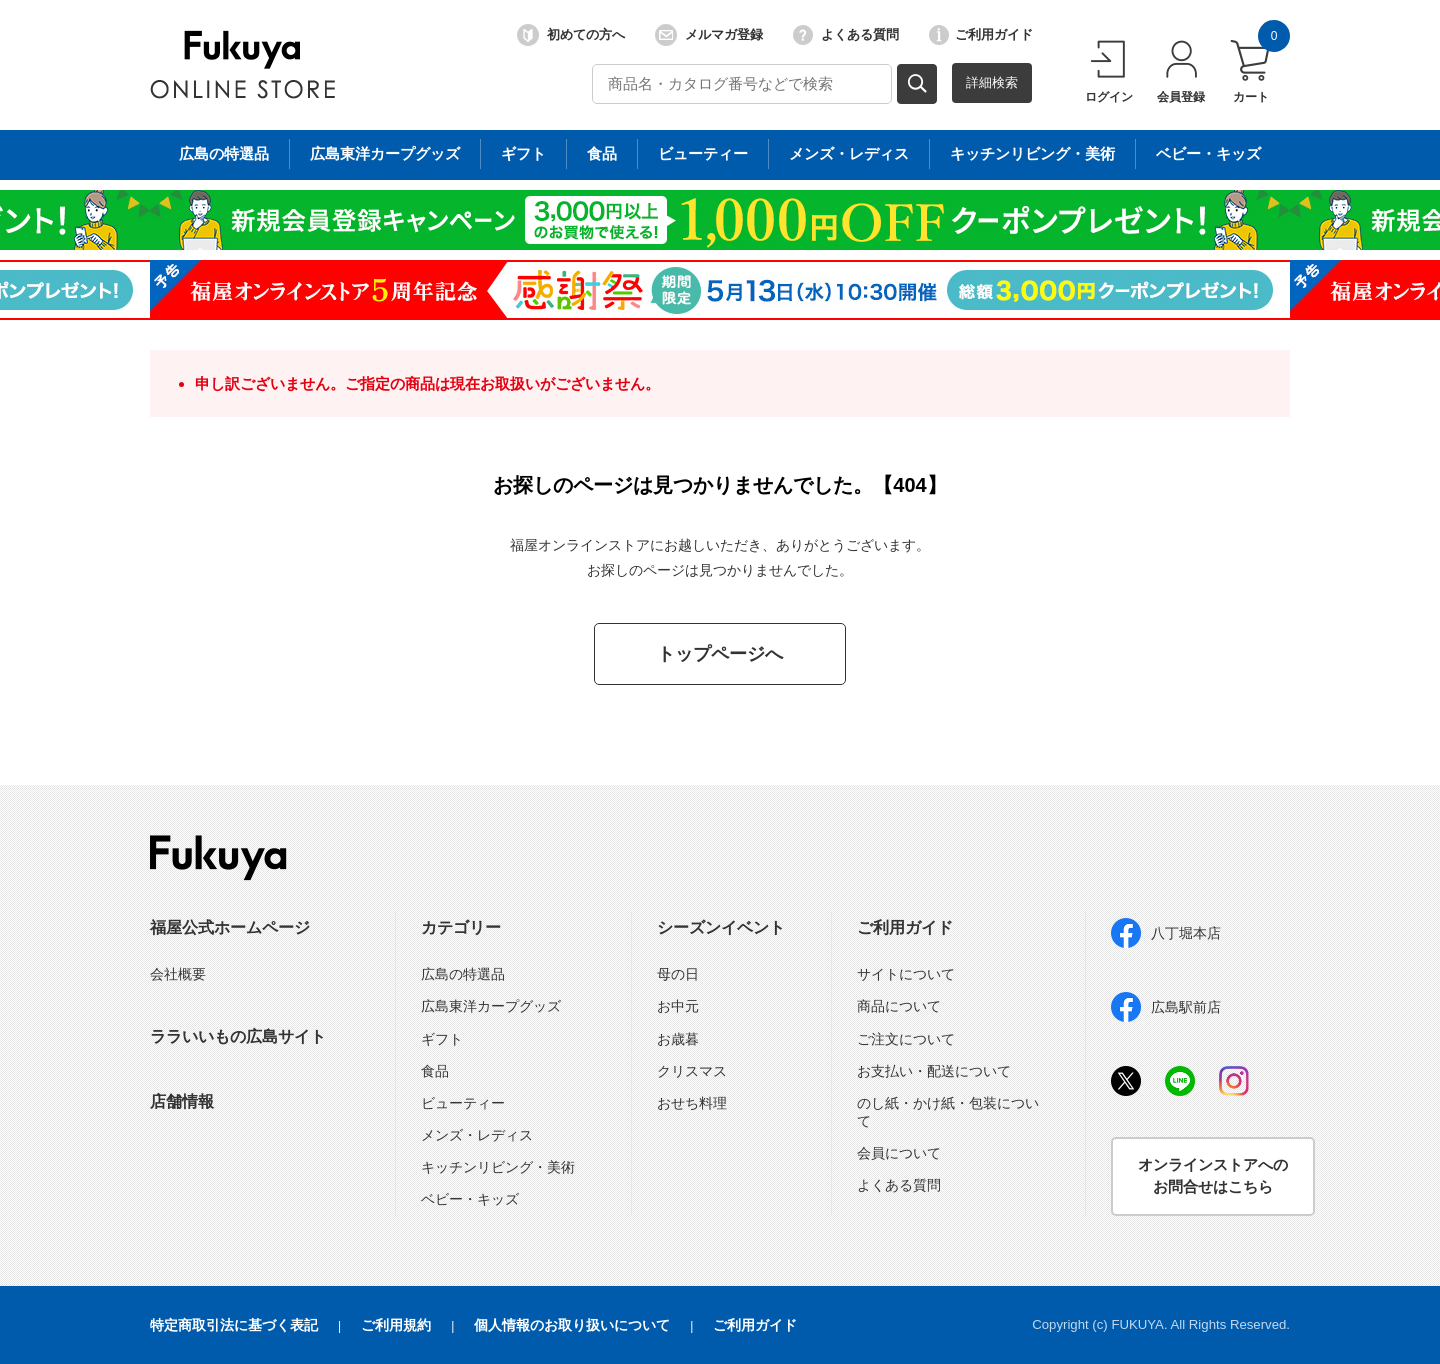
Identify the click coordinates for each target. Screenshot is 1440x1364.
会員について (899, 1153)
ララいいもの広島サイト (238, 1036)
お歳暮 (678, 1039)
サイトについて (906, 974)
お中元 (678, 1006)
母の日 (678, 974)
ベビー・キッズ (470, 1199)
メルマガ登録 (709, 35)
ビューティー (463, 1103)
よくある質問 (846, 35)
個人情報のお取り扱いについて (572, 1325)
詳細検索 (992, 82)
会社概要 (178, 974)
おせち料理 (692, 1103)
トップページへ (720, 654)
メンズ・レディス (477, 1135)
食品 (435, 1071)
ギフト (442, 1039)
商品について (899, 1006)
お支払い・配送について (934, 1071)
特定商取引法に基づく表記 (234, 1325)
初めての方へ (571, 35)
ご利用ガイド (981, 35)
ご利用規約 (396, 1325)
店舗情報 (182, 1101)
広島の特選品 (463, 974)
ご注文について (906, 1039)
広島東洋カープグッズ (491, 1006)
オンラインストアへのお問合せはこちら (1213, 1176)
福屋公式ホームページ (230, 927)
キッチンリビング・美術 (498, 1167)
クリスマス (692, 1071)
